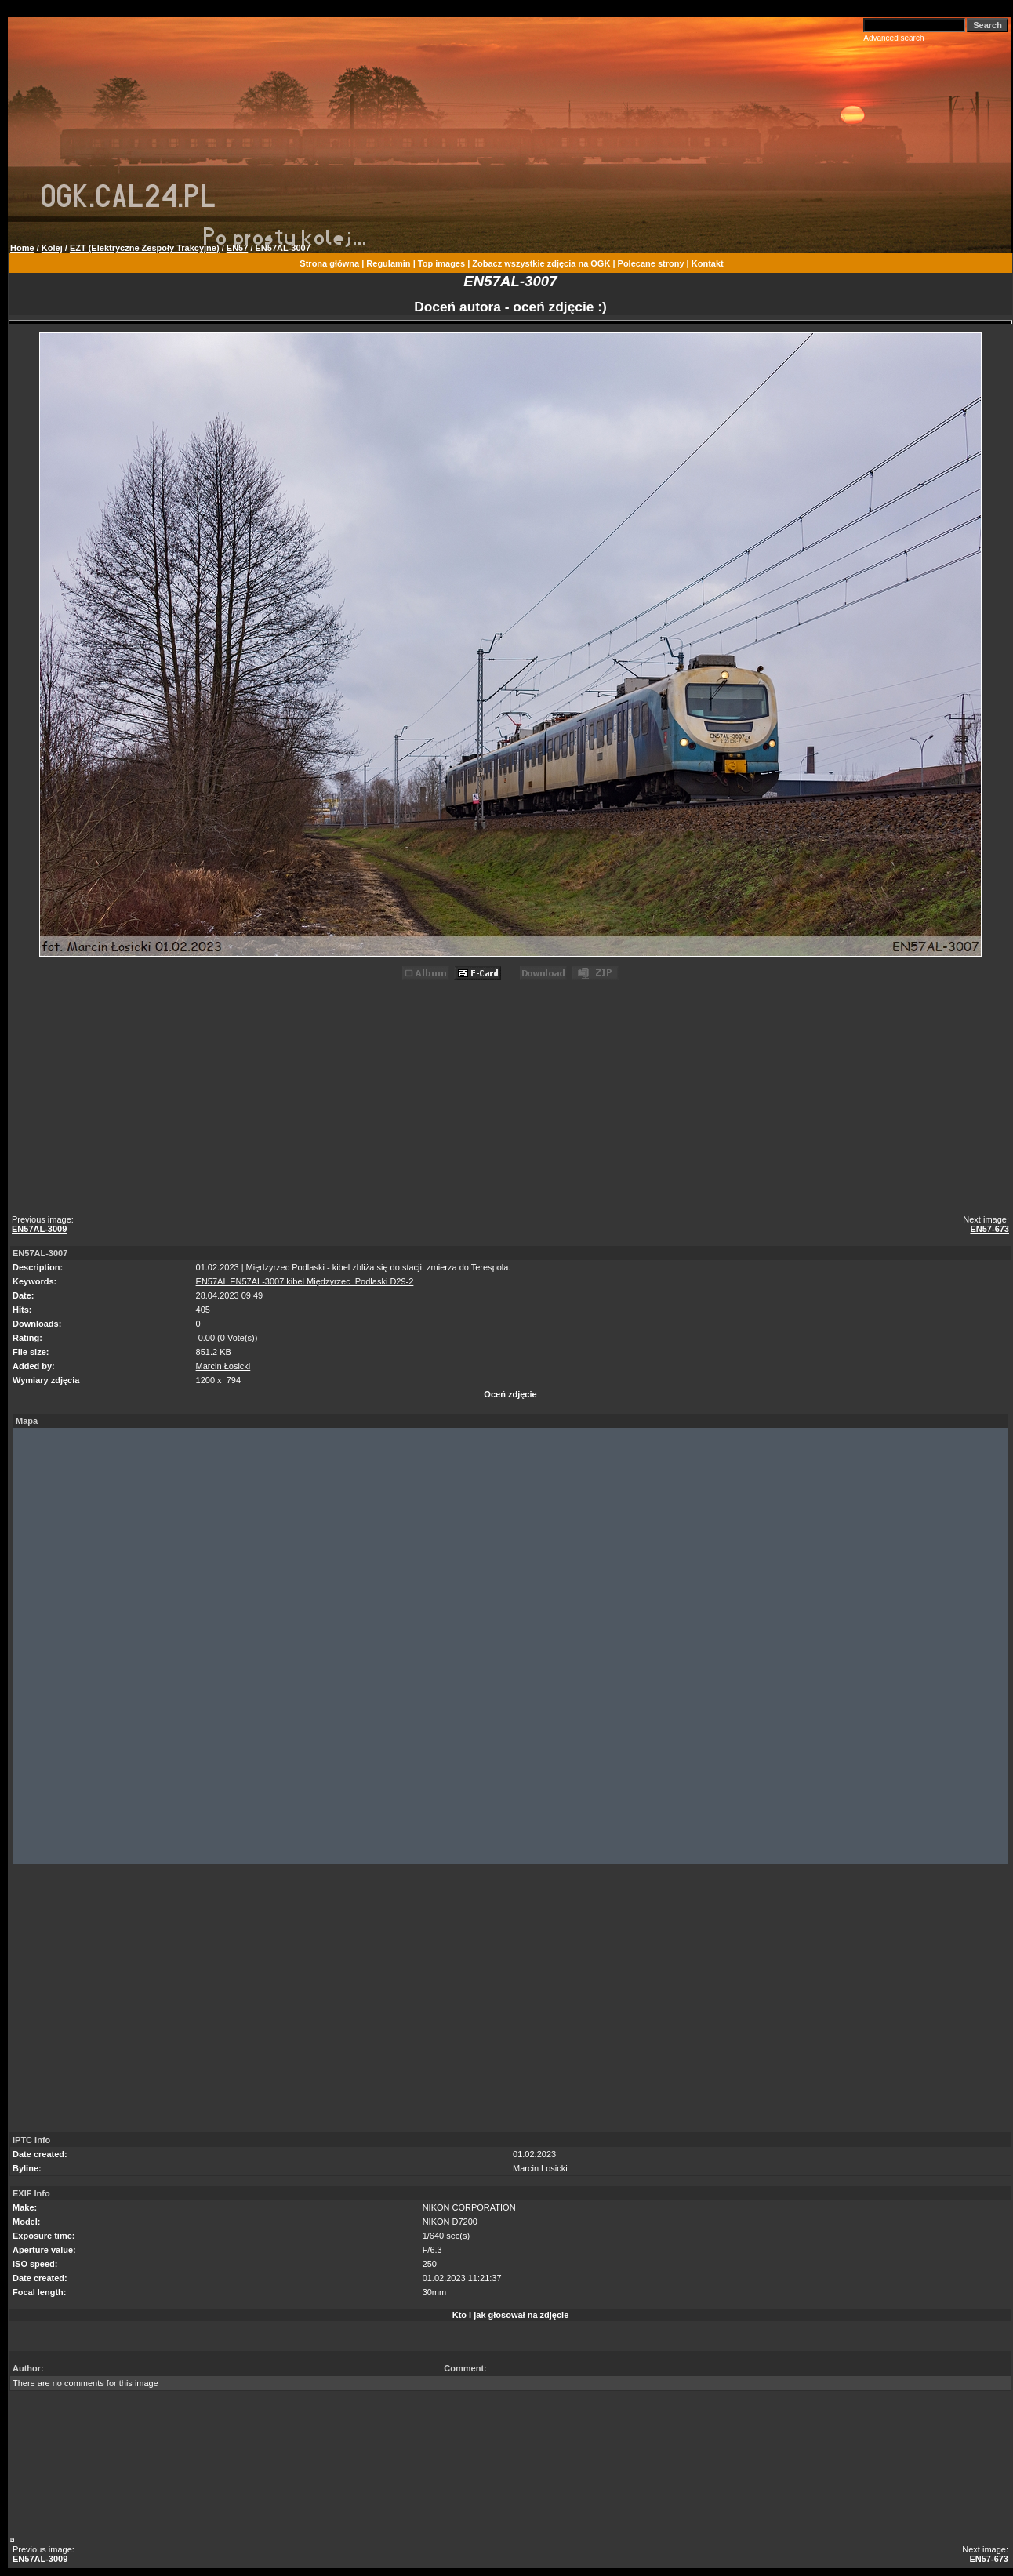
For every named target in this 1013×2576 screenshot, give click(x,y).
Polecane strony (651, 263)
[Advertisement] (513, 1100)
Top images (441, 263)
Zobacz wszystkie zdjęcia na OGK (541, 263)
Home (22, 248)
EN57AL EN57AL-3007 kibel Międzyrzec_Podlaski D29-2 (305, 1281)
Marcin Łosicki (223, 1366)
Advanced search (893, 38)
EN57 (238, 248)
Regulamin (388, 263)
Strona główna (329, 263)
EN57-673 (989, 1229)
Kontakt (708, 263)
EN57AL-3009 (39, 1229)
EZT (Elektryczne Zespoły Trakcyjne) (145, 248)
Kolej (52, 248)
